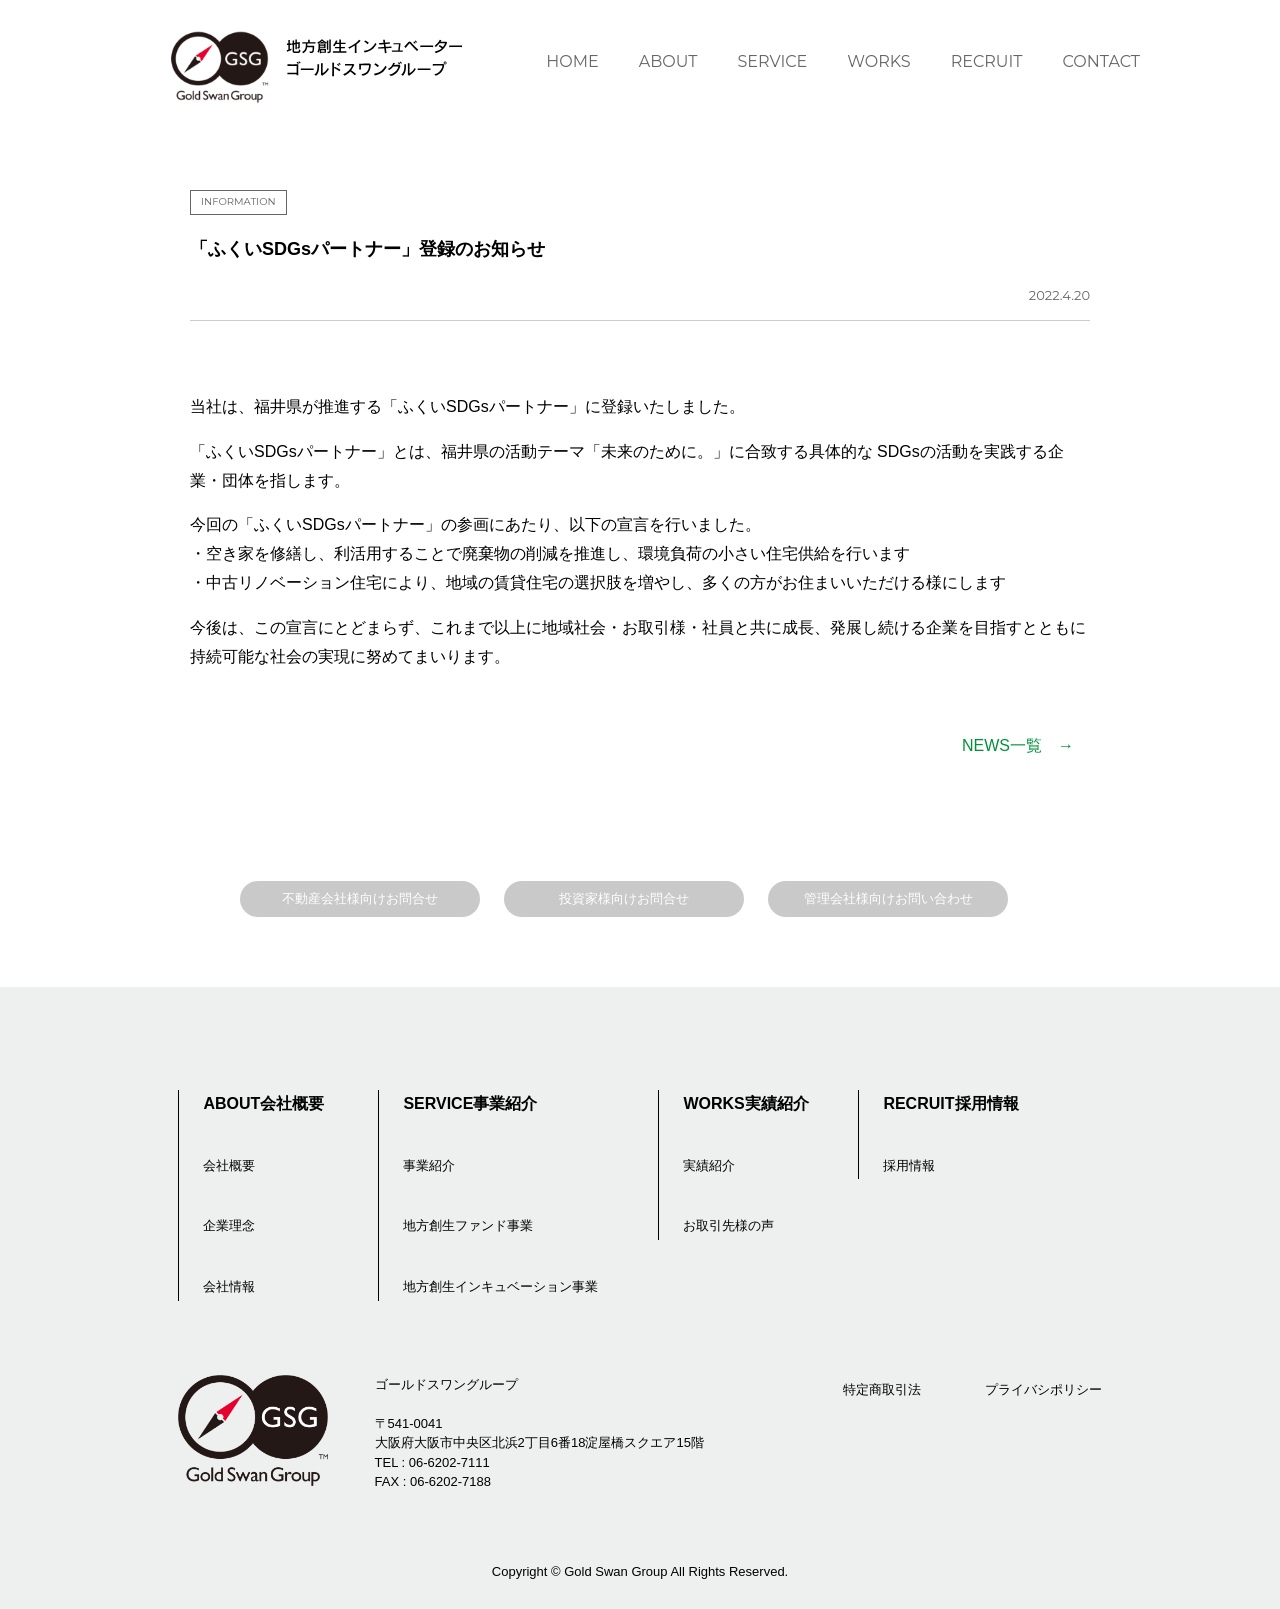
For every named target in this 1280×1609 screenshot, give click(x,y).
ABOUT (668, 61)
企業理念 (229, 1225)
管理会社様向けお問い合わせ (888, 898)
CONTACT (1101, 61)
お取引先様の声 (728, 1225)
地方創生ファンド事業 (468, 1225)
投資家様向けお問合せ (624, 898)
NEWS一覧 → (1018, 745)
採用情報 (909, 1165)
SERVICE (772, 61)
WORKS (878, 61)
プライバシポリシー (1043, 1389)
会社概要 (229, 1165)
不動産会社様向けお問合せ (360, 898)
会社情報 (229, 1286)
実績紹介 (709, 1165)
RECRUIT (987, 61)
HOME (572, 61)
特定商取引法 (882, 1389)
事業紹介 (429, 1165)
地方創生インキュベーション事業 (500, 1286)
